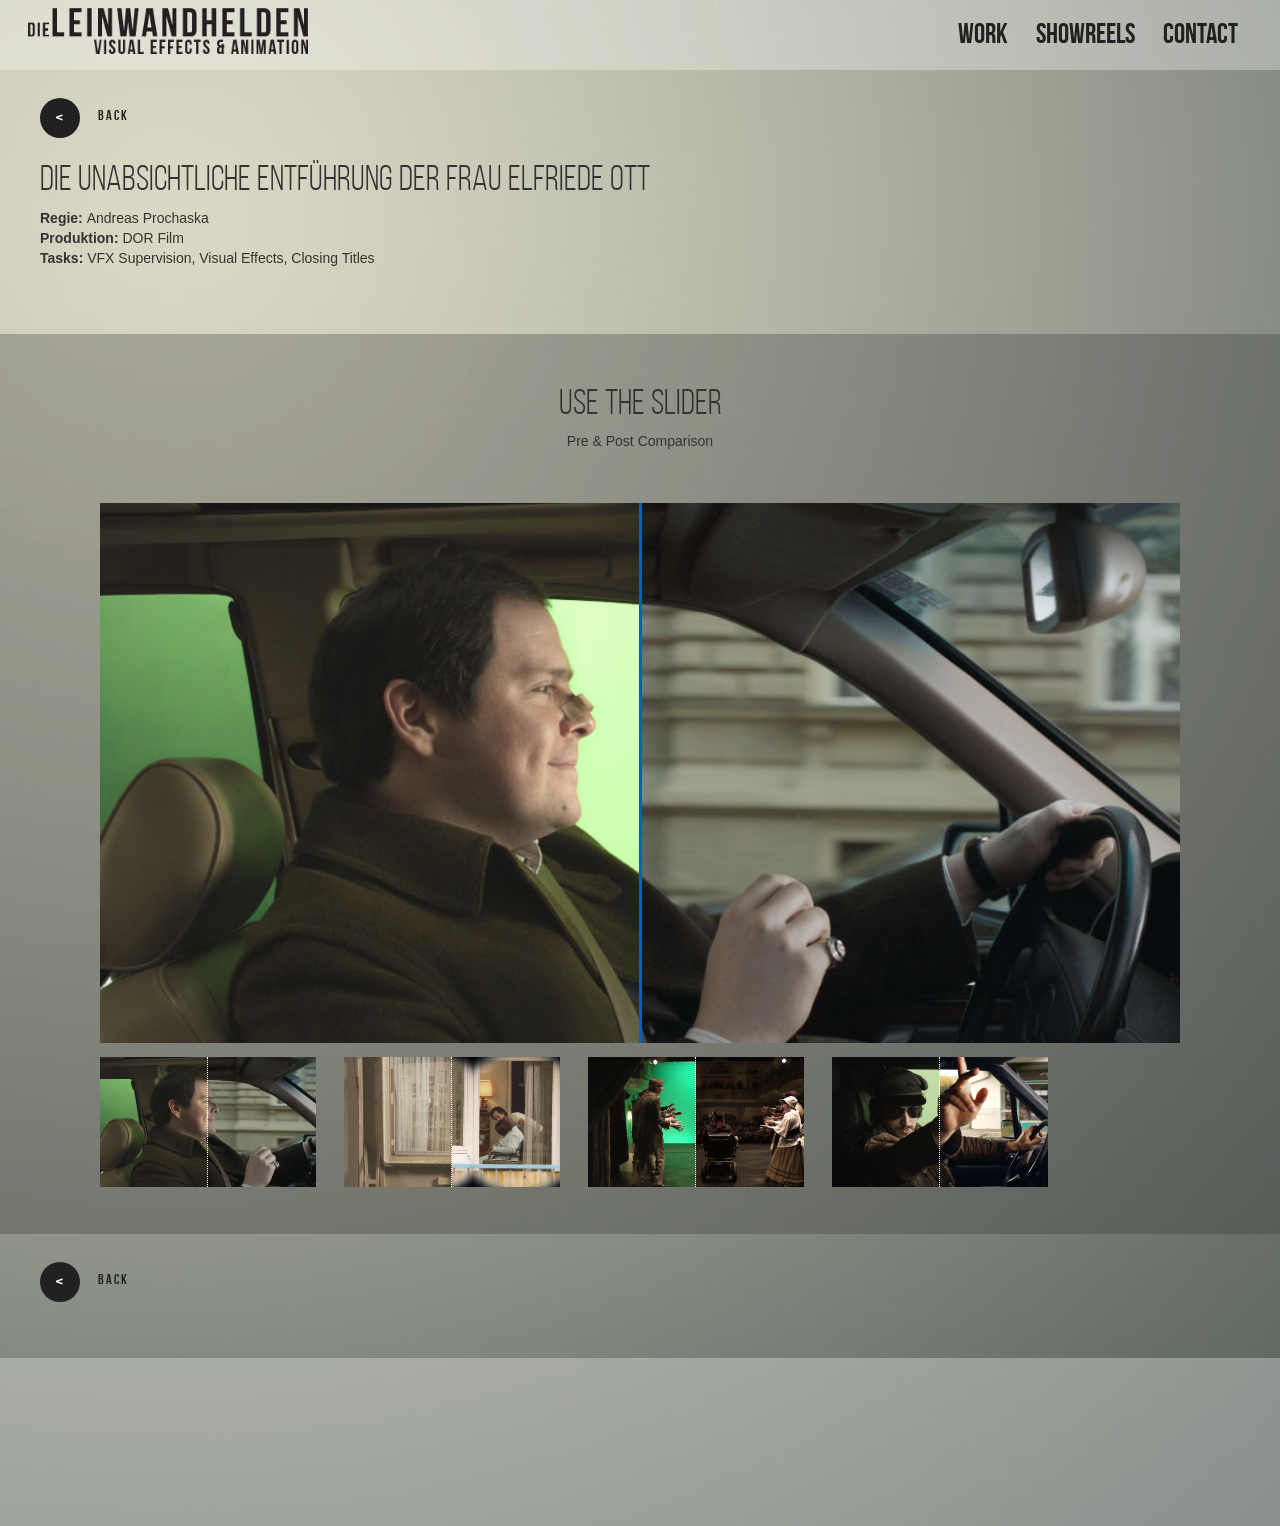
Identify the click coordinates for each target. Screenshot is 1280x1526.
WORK (983, 33)
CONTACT (1200, 33)
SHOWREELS (1085, 33)
